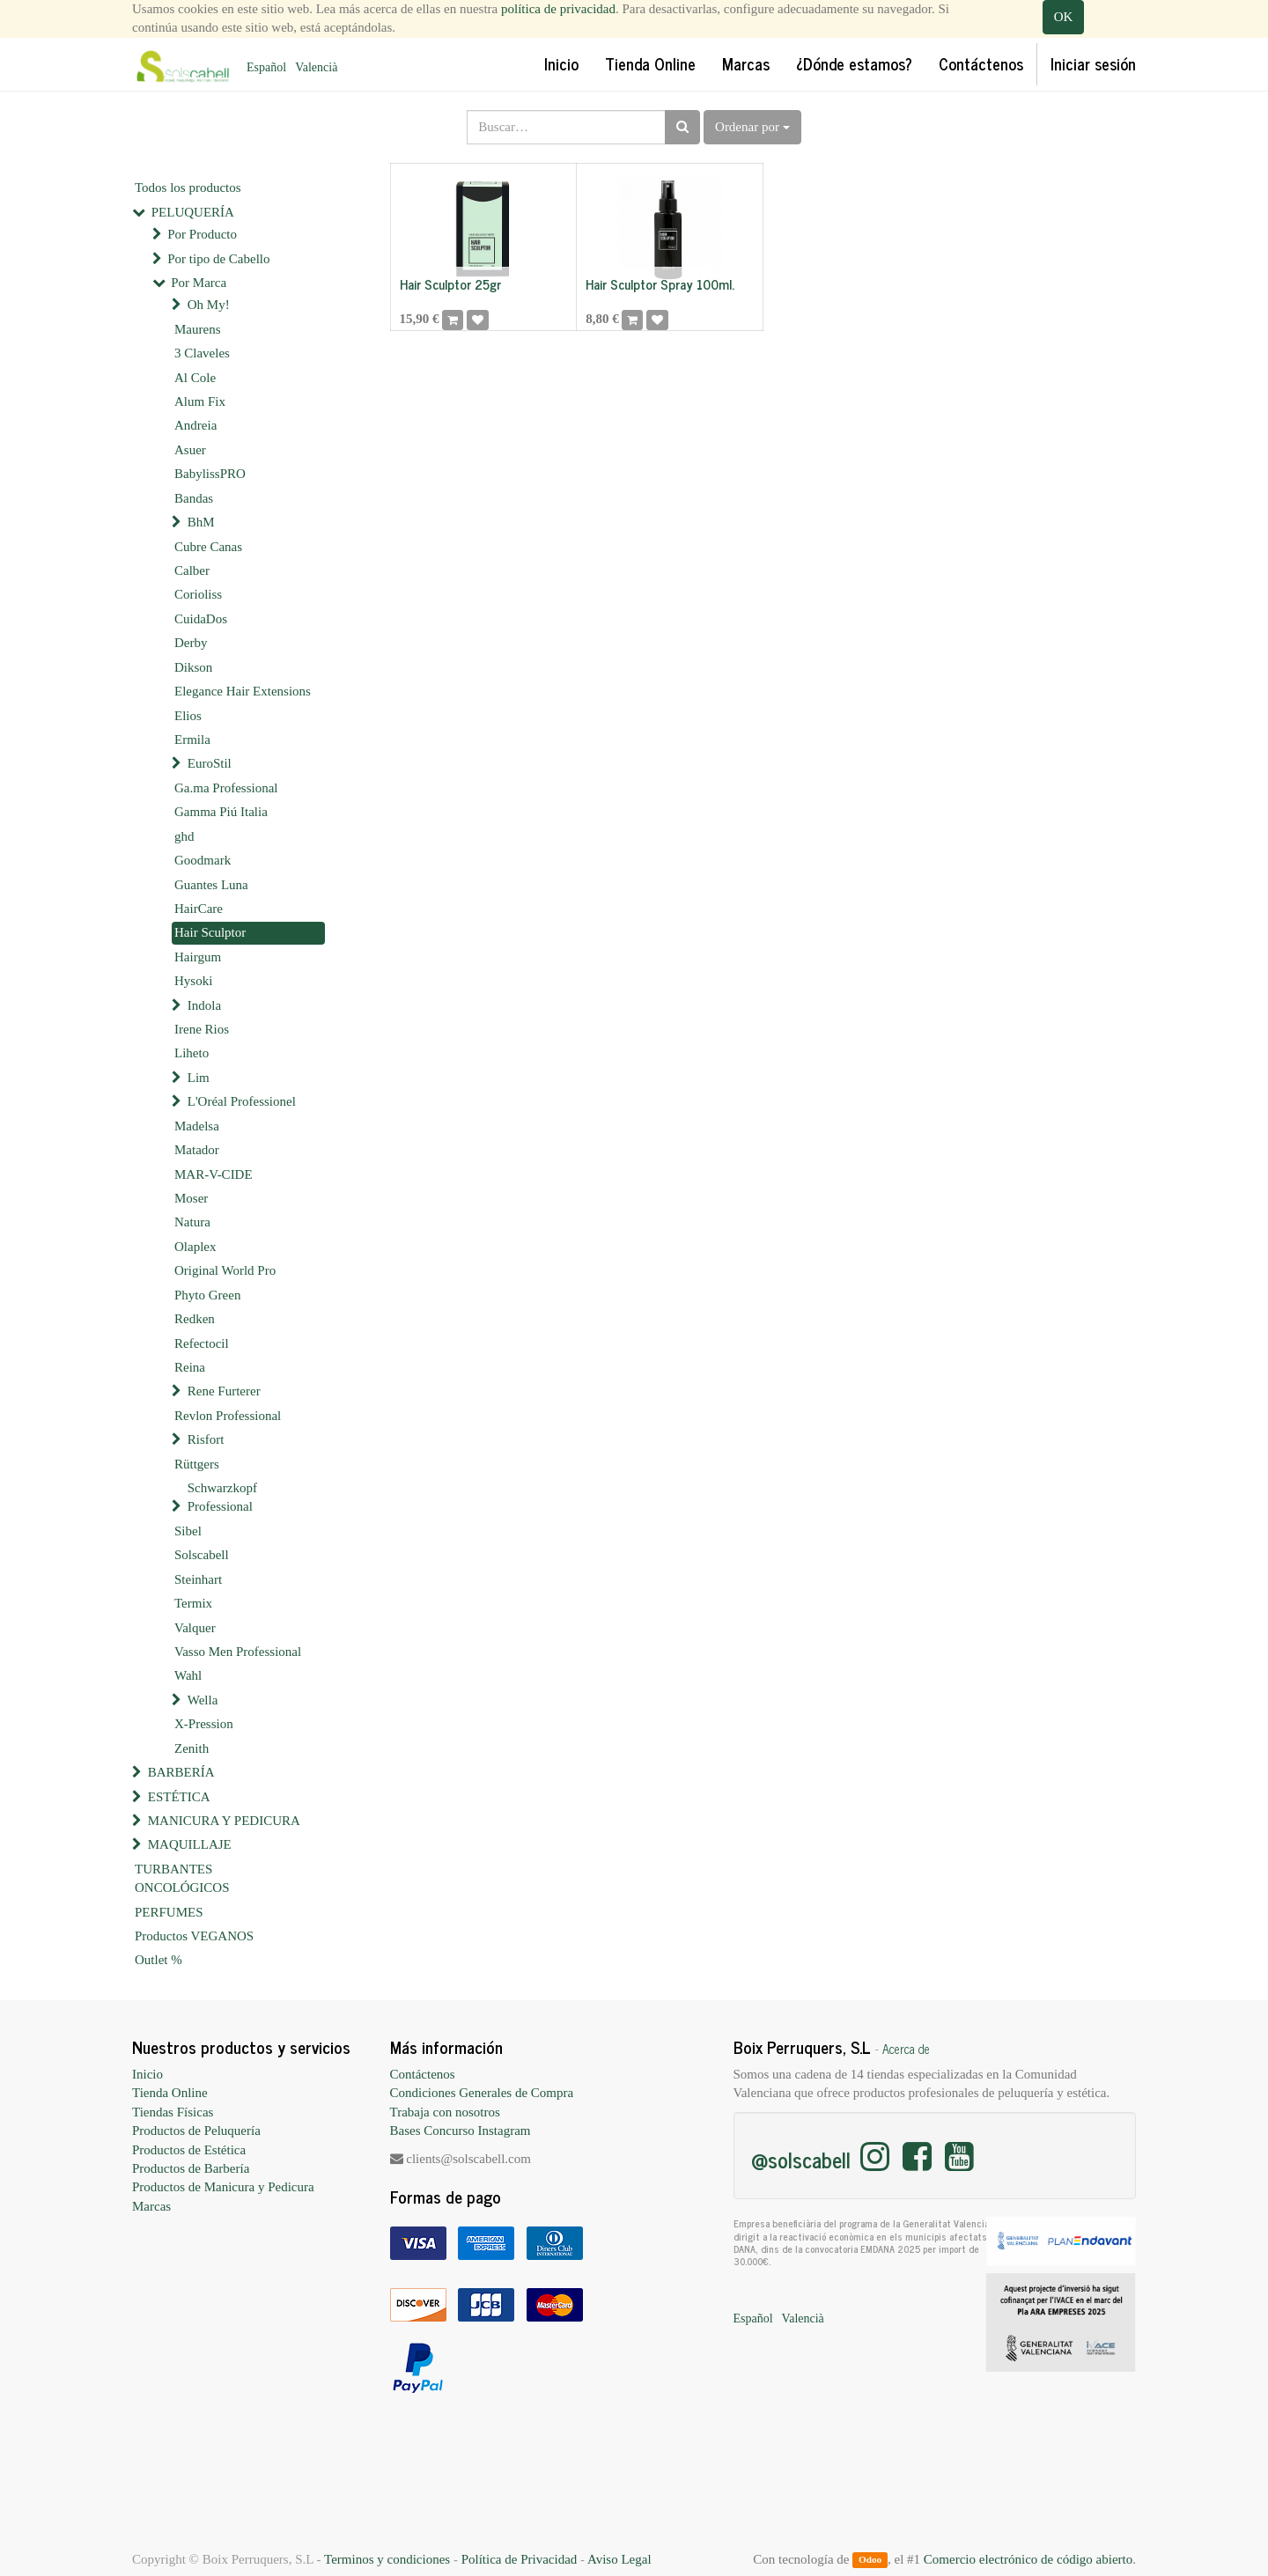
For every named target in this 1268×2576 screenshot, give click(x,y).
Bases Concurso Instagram (460, 2130)
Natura (192, 1222)
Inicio (147, 2074)
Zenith (191, 1748)
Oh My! (209, 305)
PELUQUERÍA (192, 212)
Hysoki (193, 981)
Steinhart (198, 1579)
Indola (204, 1005)
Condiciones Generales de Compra (482, 2093)
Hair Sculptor (210, 932)
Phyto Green (207, 1295)
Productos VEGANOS (194, 1936)
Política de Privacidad (519, 2559)
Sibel (188, 1531)
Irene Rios (201, 1029)
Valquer (195, 1628)
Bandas (193, 498)
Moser (191, 1198)
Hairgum (197, 957)
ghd (184, 836)
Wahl (188, 1675)
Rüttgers (196, 1464)
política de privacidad (558, 9)
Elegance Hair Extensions (242, 691)
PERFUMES (169, 1912)
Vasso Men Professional (237, 1652)
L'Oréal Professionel (242, 1101)
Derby (191, 643)
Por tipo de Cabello (218, 259)
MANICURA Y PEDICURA (224, 1821)
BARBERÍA (181, 1772)
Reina (189, 1367)
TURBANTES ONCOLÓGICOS (182, 1878)
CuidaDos (200, 619)
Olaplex (195, 1247)
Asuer (190, 450)
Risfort (206, 1439)
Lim (199, 1078)
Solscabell (201, 1555)
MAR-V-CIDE (213, 1174)
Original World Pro (225, 1270)
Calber (192, 570)
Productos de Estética (189, 2150)
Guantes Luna (211, 885)
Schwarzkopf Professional (222, 1497)
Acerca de (906, 2048)
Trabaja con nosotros (445, 2112)
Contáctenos (422, 2074)
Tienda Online (170, 2093)
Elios (188, 716)
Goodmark (202, 860)
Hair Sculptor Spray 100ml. (660, 284)
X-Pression (203, 1724)
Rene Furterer (224, 1391)
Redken (194, 1319)
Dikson (193, 667)
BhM (201, 522)
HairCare (198, 909)
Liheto (191, 1053)
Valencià (316, 67)
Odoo (870, 2560)
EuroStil (210, 763)
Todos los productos (188, 187)
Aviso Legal (619, 2559)
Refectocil (201, 1343)
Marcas (151, 2206)
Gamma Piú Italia (221, 812)
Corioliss (198, 594)
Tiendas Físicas (172, 2112)
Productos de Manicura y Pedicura (223, 2187)
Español (266, 67)
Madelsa (196, 1126)
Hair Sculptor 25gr (450, 284)
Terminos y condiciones (387, 2559)
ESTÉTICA (179, 1797)
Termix (193, 1603)
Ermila (192, 739)
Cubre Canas (208, 547)
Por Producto (202, 234)
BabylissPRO (210, 474)
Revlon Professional (227, 1416)
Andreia (195, 425)
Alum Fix (199, 401)
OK (1063, 17)
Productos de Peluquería (196, 2130)
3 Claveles (202, 353)
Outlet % (158, 1960)
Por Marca (198, 283)
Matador (196, 1150)
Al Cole (195, 378)
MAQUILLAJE (190, 1844)
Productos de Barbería (190, 2168)
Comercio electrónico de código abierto (1028, 2559)
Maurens (197, 329)
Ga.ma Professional (225, 788)
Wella (203, 1700)
